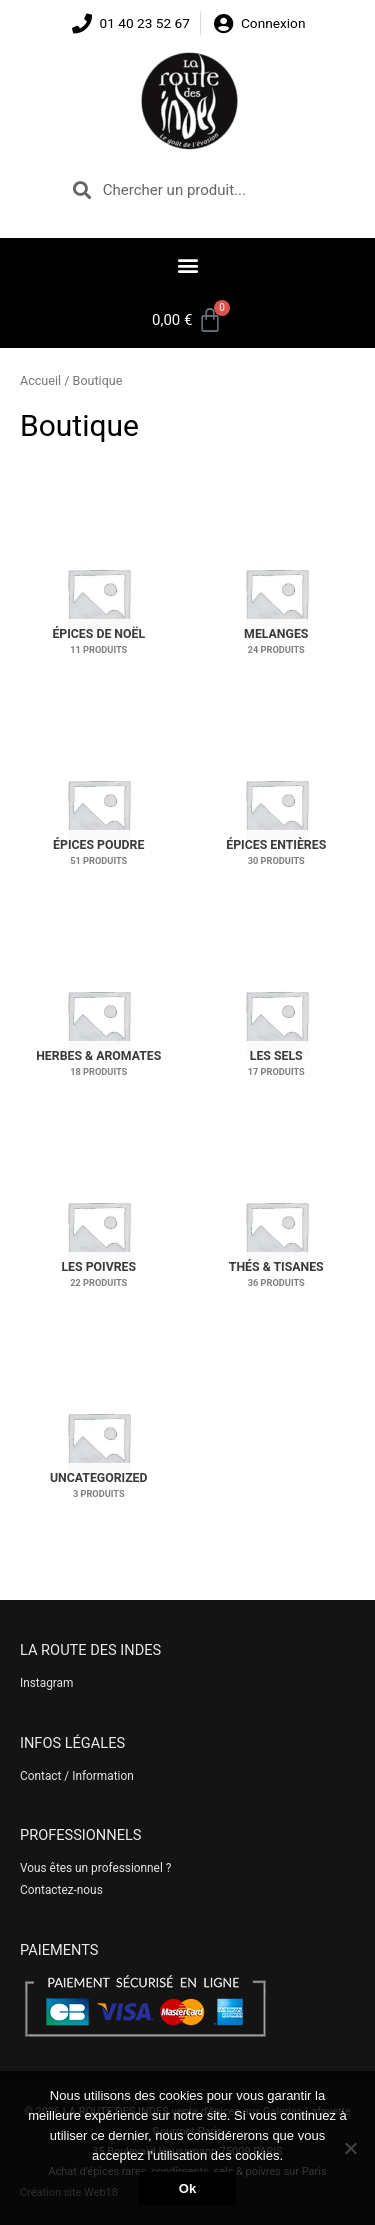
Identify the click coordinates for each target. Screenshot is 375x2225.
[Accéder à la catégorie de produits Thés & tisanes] (277, 1232)
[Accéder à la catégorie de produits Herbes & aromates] (99, 1021)
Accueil (40, 380)
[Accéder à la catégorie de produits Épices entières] (277, 810)
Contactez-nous (61, 1890)
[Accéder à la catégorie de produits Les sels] (277, 1021)
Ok (187, 2188)
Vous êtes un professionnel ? (95, 1868)
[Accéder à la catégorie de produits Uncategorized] (99, 1443)
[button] (187, 264)
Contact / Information (77, 1776)
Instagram (46, 1683)
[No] (350, 2148)
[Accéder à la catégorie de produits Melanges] (277, 599)
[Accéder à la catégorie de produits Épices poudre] (99, 810)
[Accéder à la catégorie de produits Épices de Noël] (99, 599)
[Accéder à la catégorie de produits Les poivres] (99, 1232)
